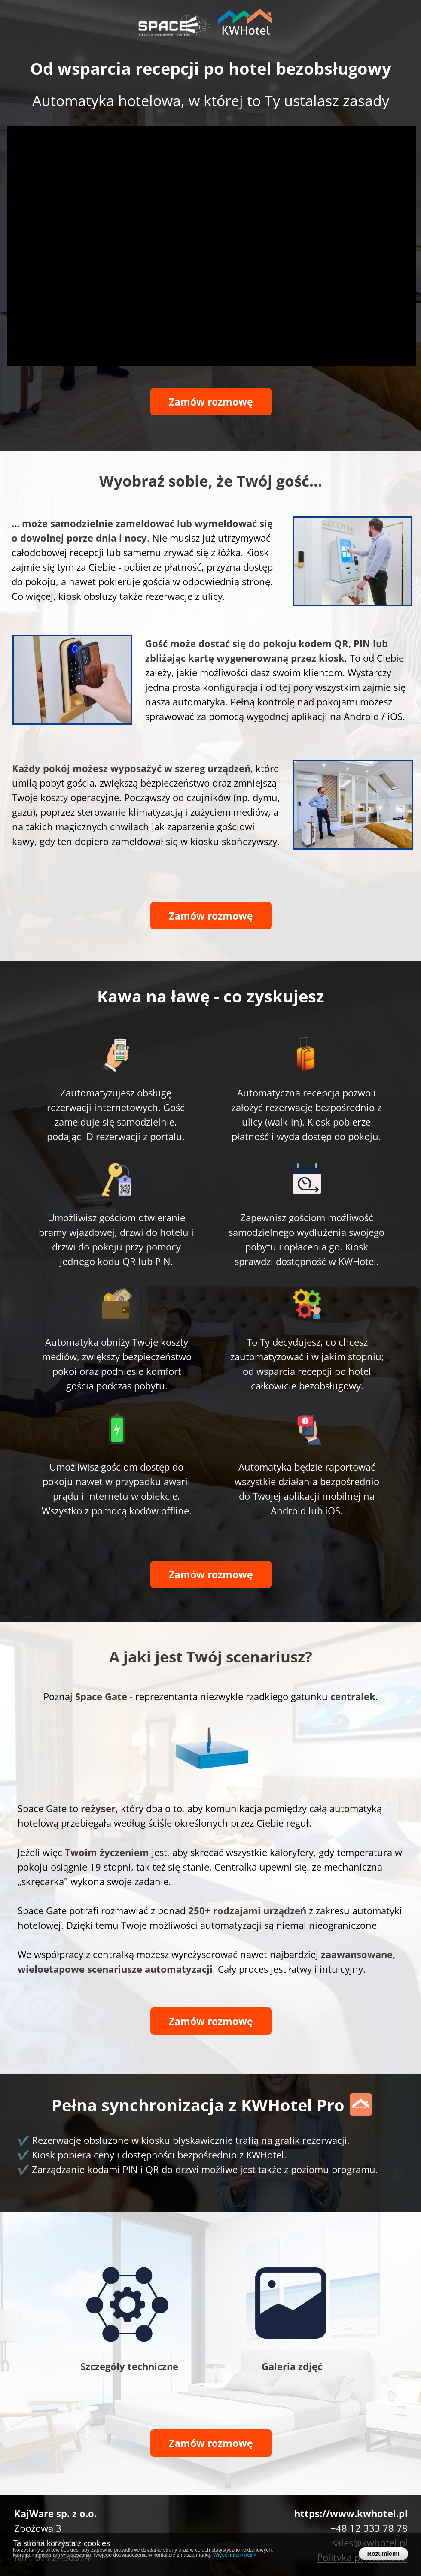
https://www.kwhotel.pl (351, 2513)
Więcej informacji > (234, 2555)
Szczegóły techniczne (129, 2366)
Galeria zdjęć (292, 2366)
